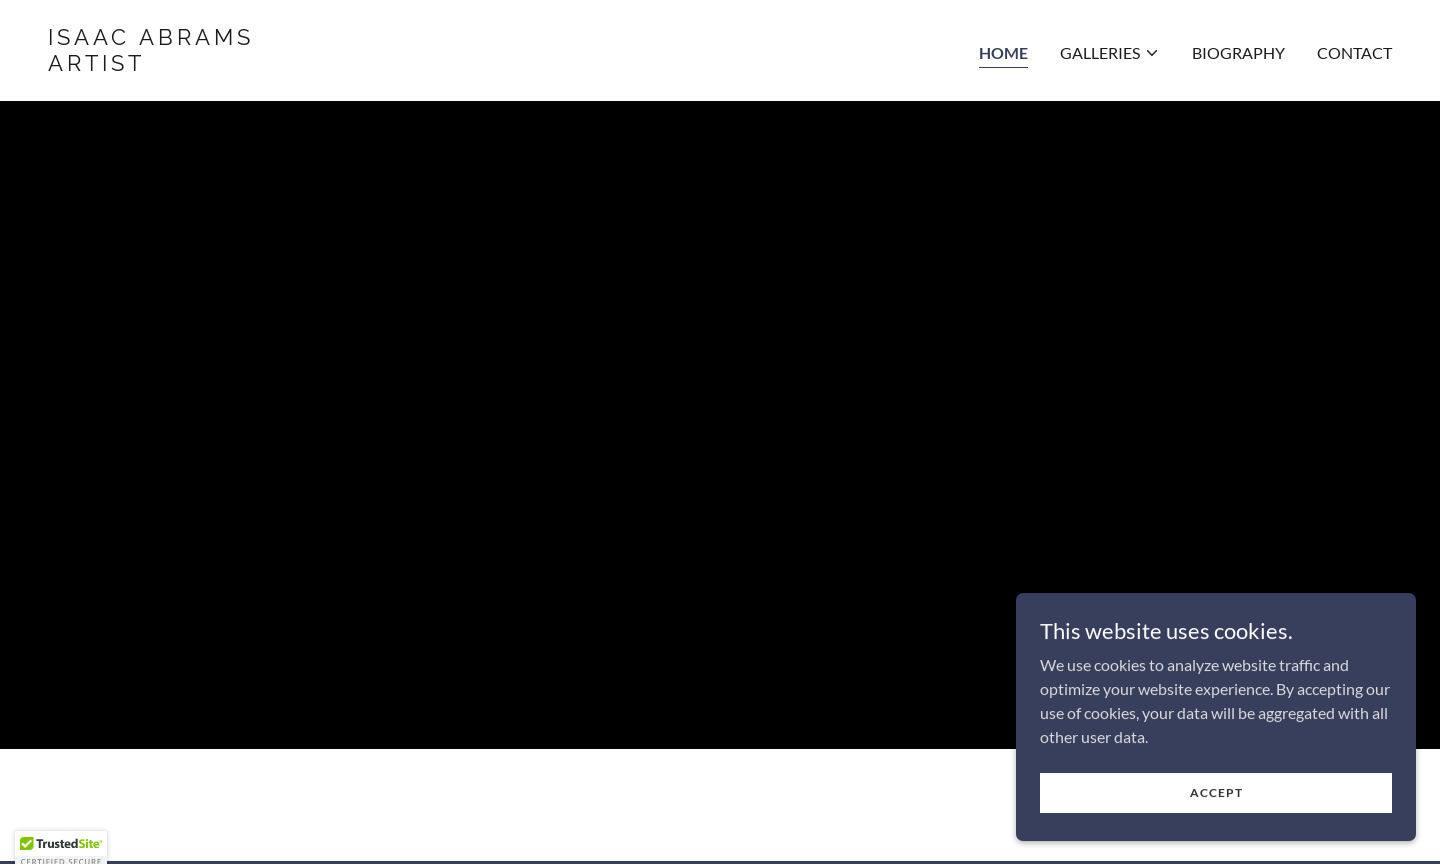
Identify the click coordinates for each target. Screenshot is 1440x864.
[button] (1110, 53)
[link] (376, 64)
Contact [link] (1354, 52)
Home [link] (1003, 52)
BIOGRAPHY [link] (1238, 52)
